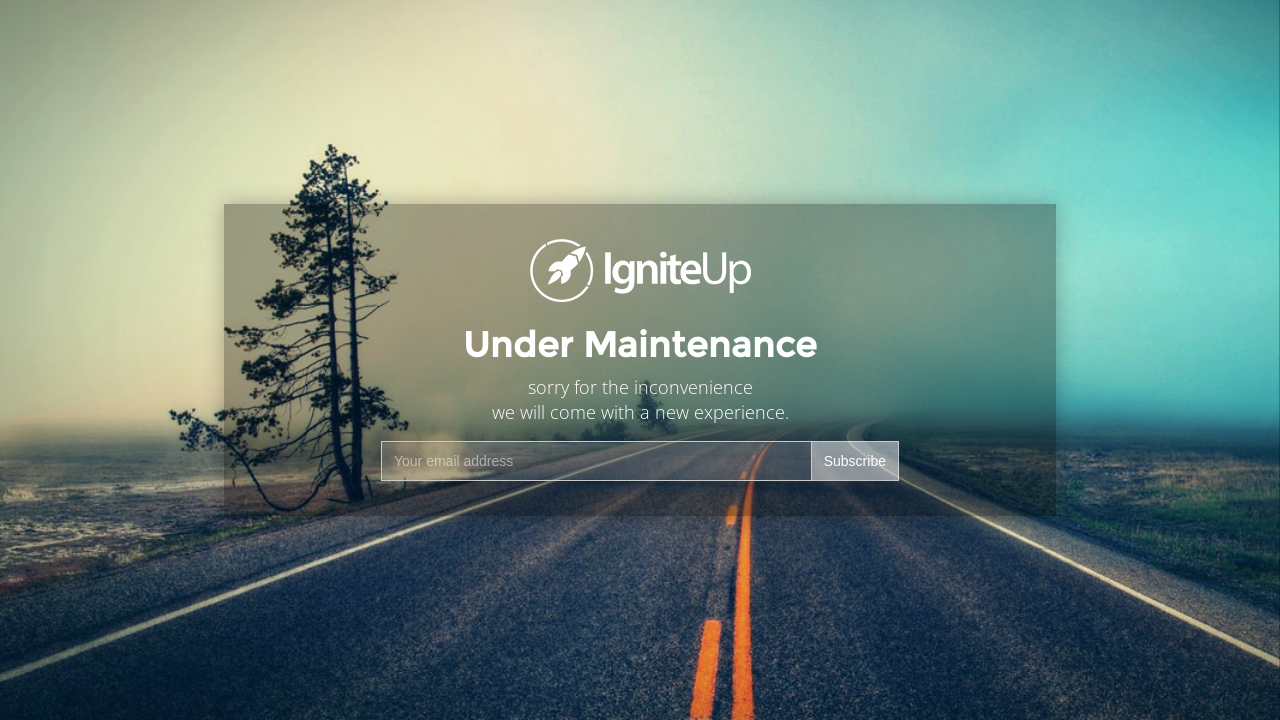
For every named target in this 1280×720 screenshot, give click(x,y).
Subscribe (855, 461)
